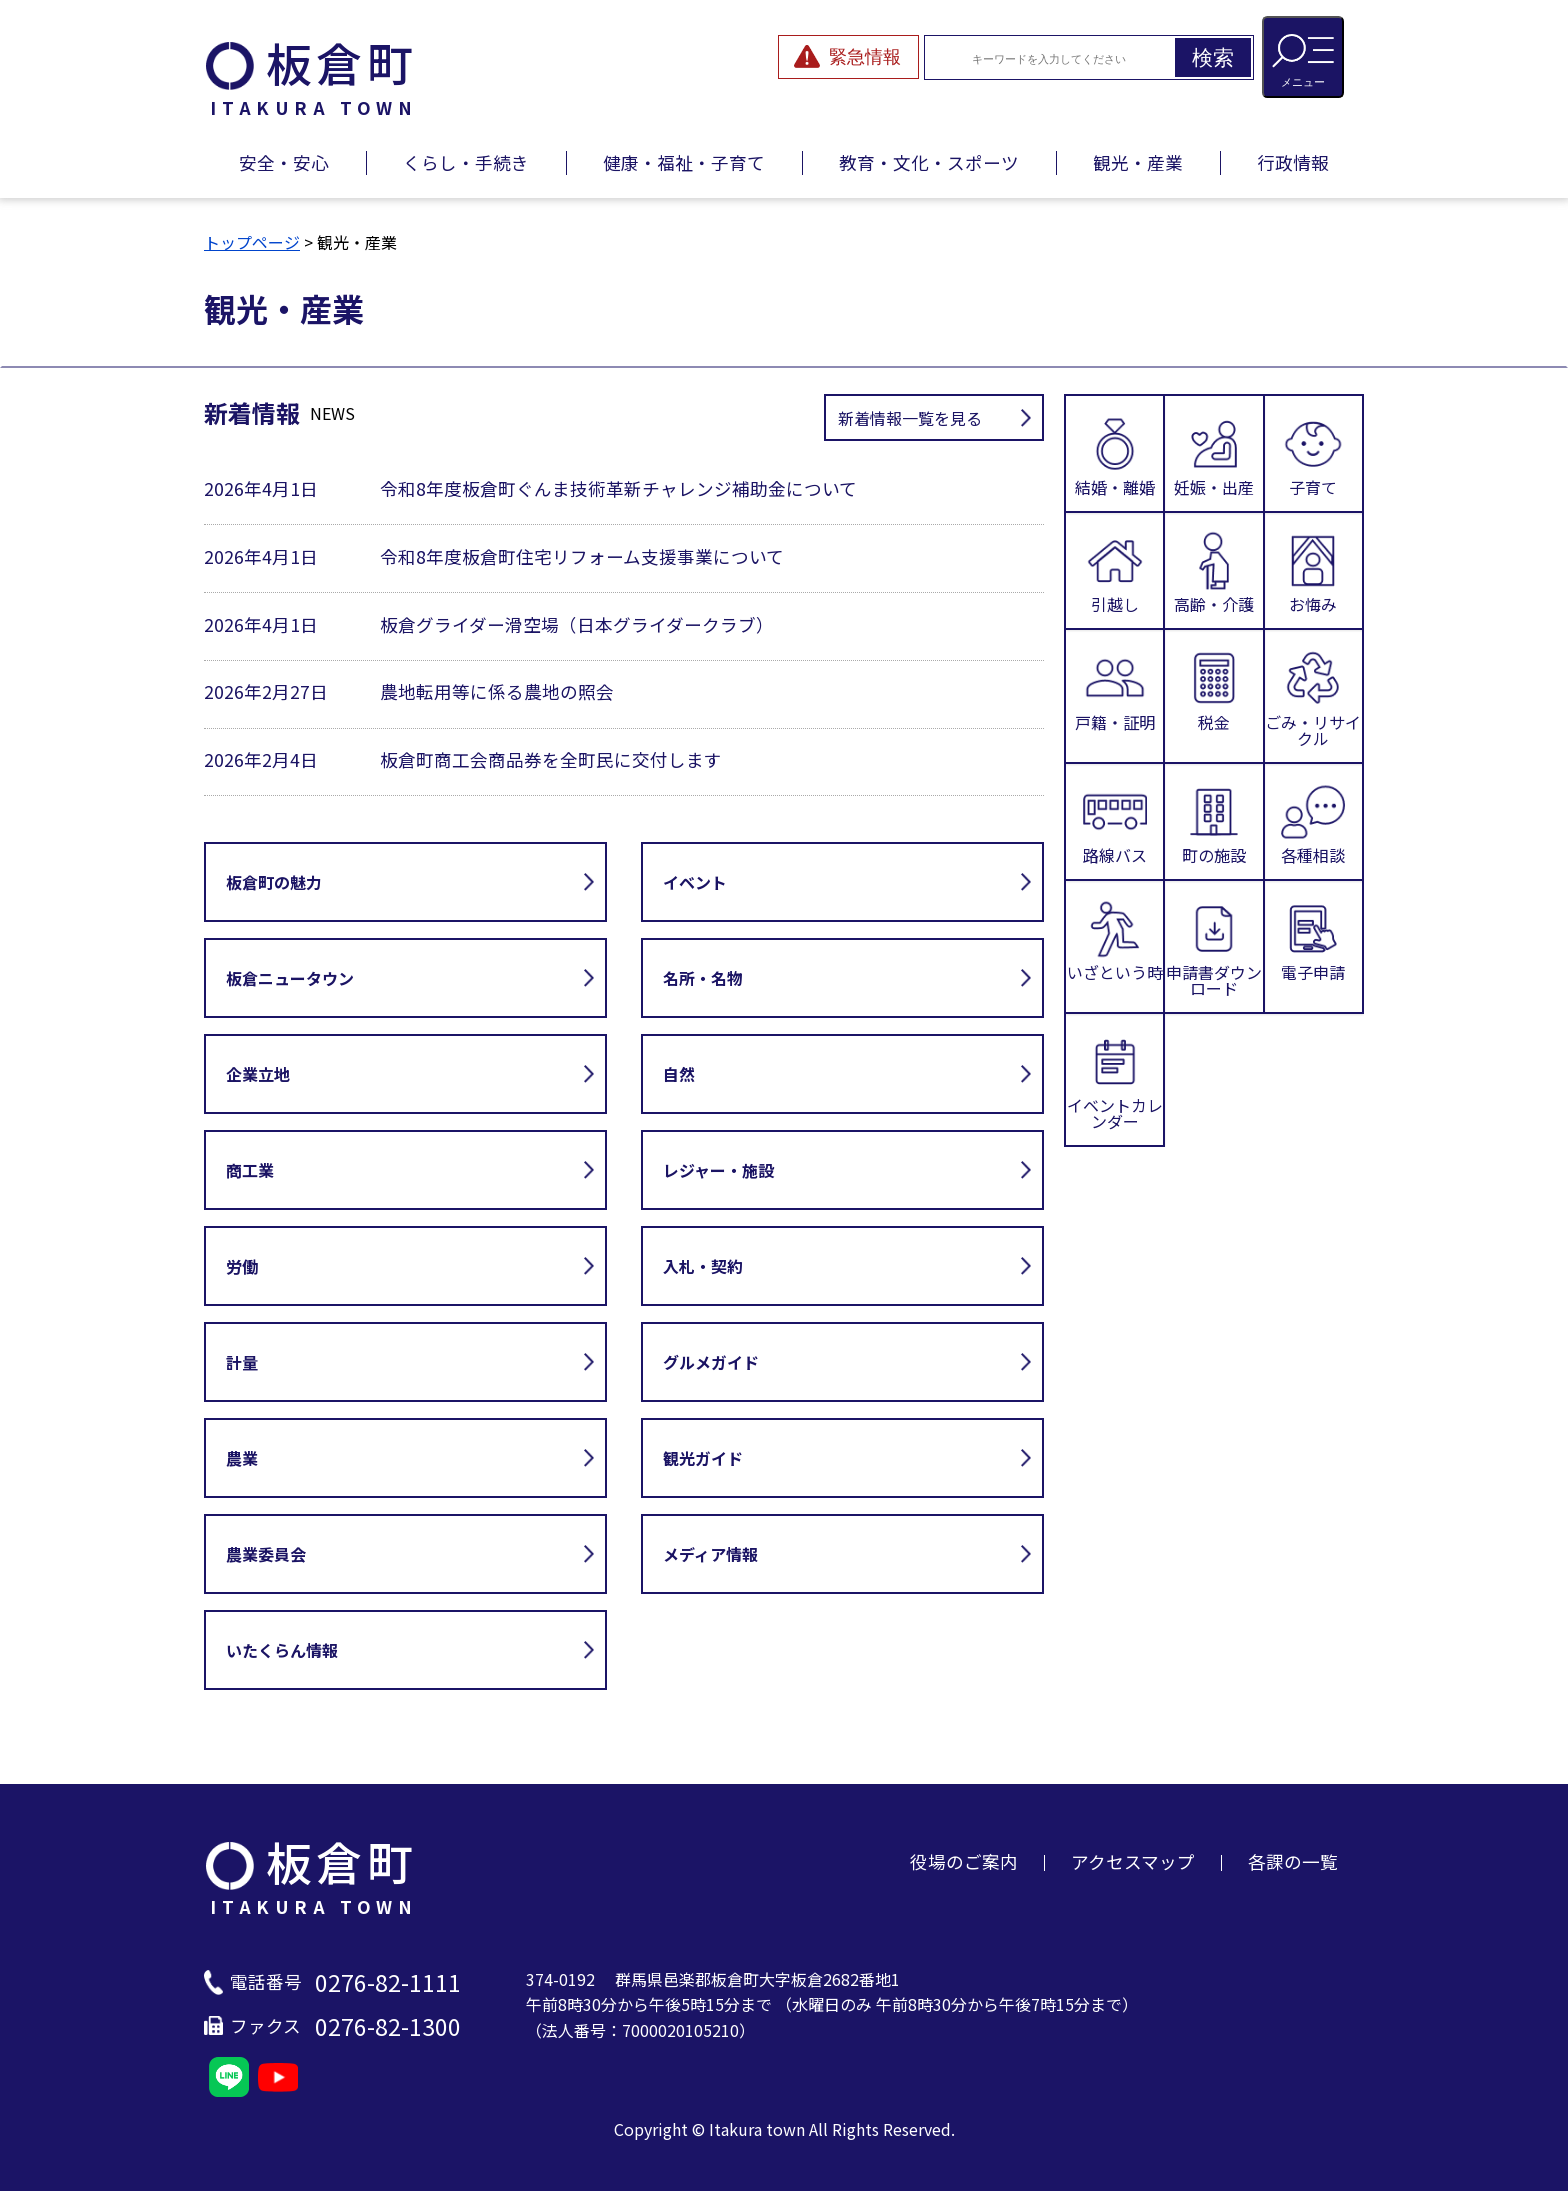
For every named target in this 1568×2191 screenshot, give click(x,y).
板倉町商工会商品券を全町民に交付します (551, 759)
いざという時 (1115, 940)
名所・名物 (703, 978)
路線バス (1115, 821)
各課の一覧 (1293, 1861)
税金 (1214, 689)
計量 (242, 1362)
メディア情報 (710, 1554)
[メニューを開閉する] (1303, 57)
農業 (242, 1458)
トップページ (252, 242)
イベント (695, 882)
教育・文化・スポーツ (929, 162)
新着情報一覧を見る (910, 418)
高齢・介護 (1214, 570)
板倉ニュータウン (290, 978)
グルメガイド (711, 1362)
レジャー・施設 (718, 1170)
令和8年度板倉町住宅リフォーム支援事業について (582, 556)
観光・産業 (1138, 162)
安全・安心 (284, 162)
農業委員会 (266, 1554)
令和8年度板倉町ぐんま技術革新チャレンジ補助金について (618, 488)
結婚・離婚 (1115, 453)
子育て (1313, 453)
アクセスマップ (1133, 1861)
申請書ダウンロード (1214, 946)
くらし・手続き (466, 162)
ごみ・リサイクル (1313, 695)
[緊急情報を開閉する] (848, 57)
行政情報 (1293, 162)
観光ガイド (703, 1458)
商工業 (250, 1170)
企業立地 (258, 1074)
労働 (242, 1266)
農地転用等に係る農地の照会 (497, 691)
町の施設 (1214, 821)
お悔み (1313, 570)
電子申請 (1313, 940)
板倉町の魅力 (274, 882)
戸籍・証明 (1115, 689)
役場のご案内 (964, 1861)
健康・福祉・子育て (684, 162)
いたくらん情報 (282, 1650)
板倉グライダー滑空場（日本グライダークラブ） (577, 624)
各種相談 (1313, 821)
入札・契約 (703, 1266)
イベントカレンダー (1115, 1079)
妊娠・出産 (1214, 453)
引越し (1115, 570)
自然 (679, 1074)
